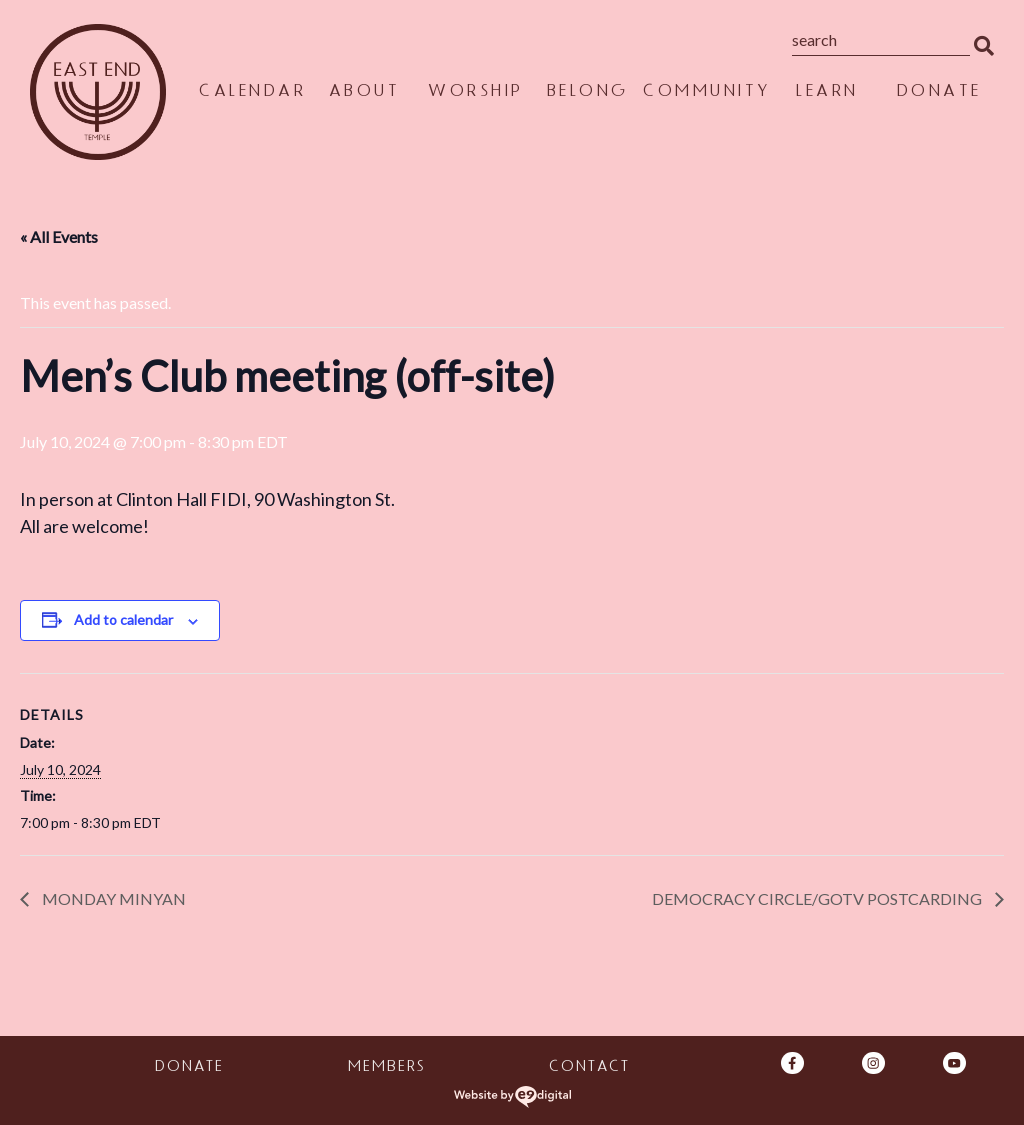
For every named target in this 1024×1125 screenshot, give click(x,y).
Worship (475, 93)
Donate (938, 93)
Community (706, 93)
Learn (826, 93)
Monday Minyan (112, 898)
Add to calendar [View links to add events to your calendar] (123, 619)
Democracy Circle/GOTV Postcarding (818, 898)
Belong (587, 93)
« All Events (59, 236)
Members (385, 1068)
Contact (588, 1068)
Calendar (251, 93)
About (364, 93)
